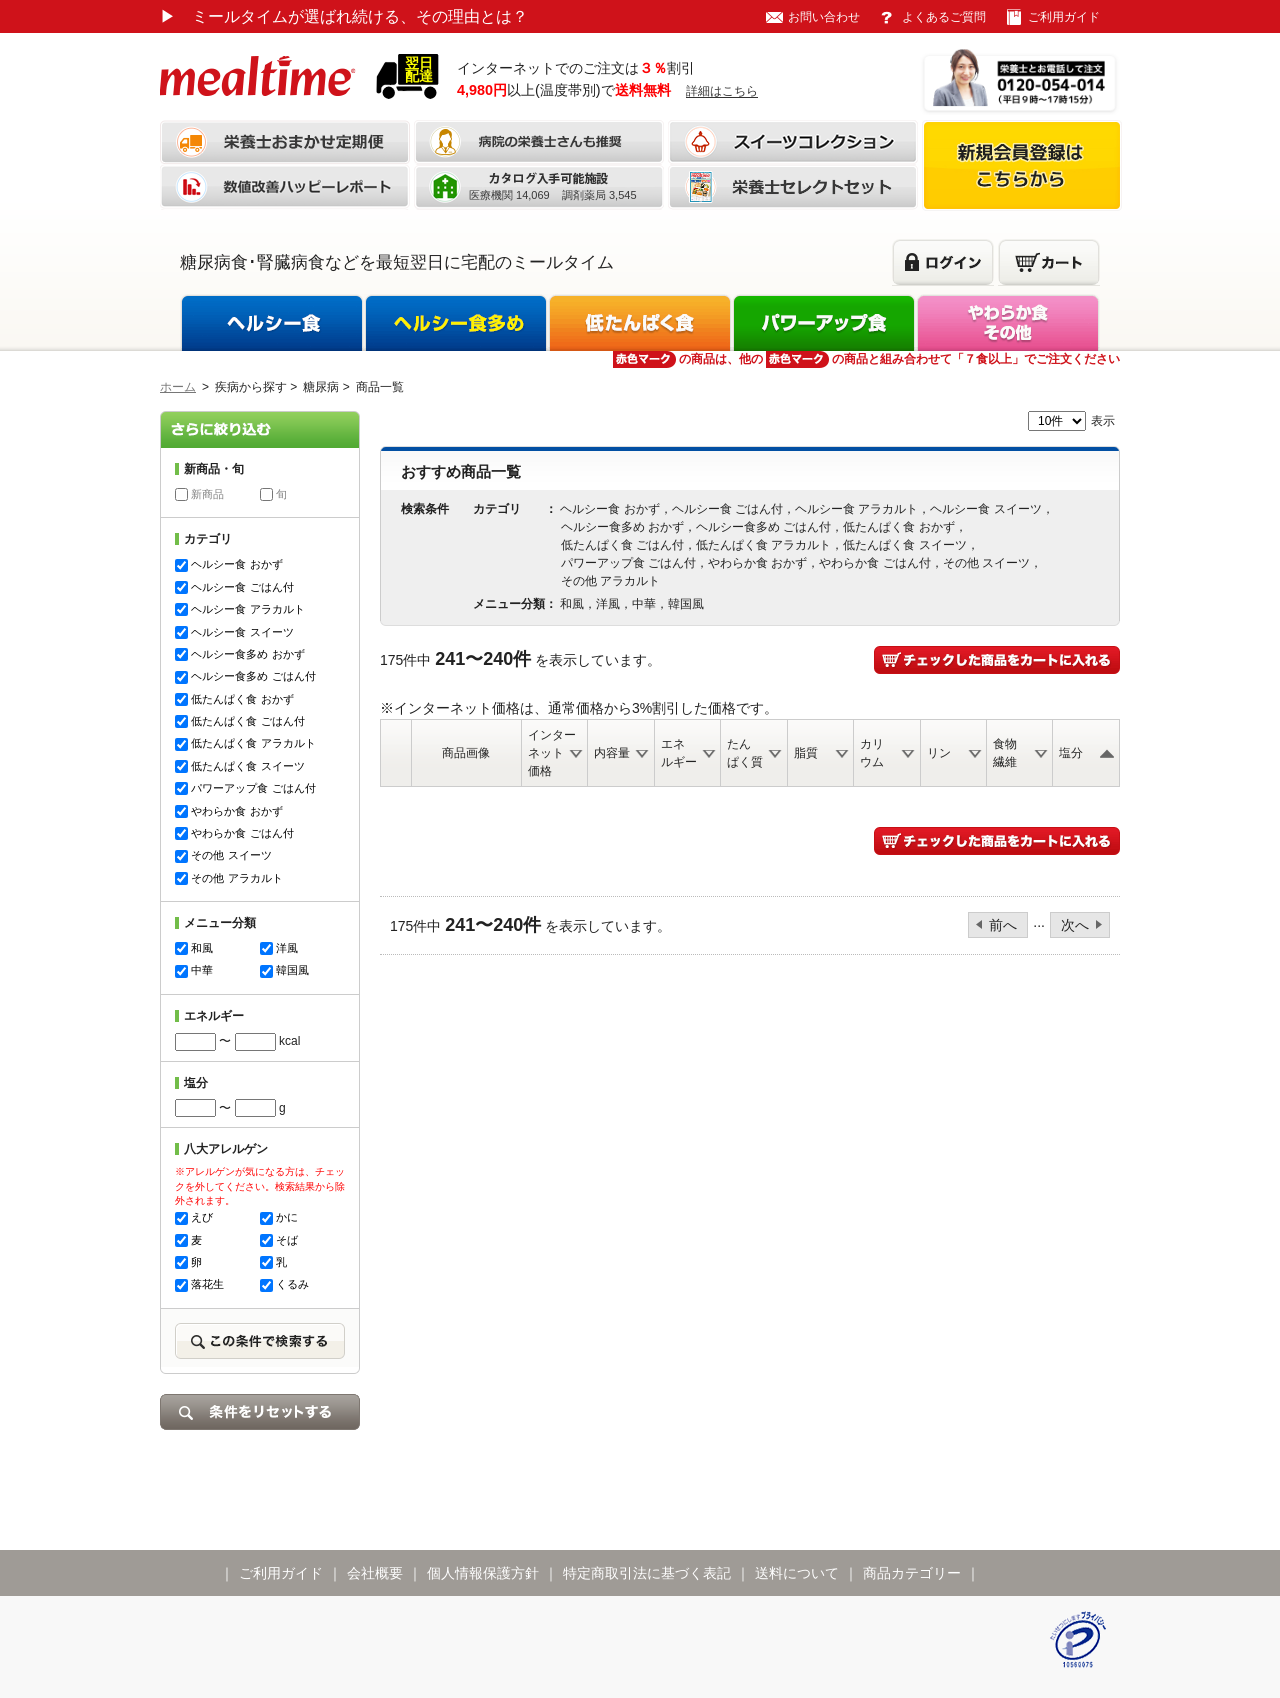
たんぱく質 (745, 753)
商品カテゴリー (912, 1573)
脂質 (806, 753)
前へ (1003, 925)
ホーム (178, 387)
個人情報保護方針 (483, 1573)
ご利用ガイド (1064, 17)
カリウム (872, 753)
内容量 (612, 753)
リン (939, 753)
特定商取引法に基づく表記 (647, 1573)
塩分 (1071, 753)
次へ (1075, 925)
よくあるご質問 (944, 17)
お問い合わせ (824, 17)
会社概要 (375, 1573)
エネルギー (679, 753)
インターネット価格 (552, 753)
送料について (797, 1573)
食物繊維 (1005, 753)
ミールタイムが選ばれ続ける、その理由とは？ (344, 16)
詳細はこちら (722, 91)
